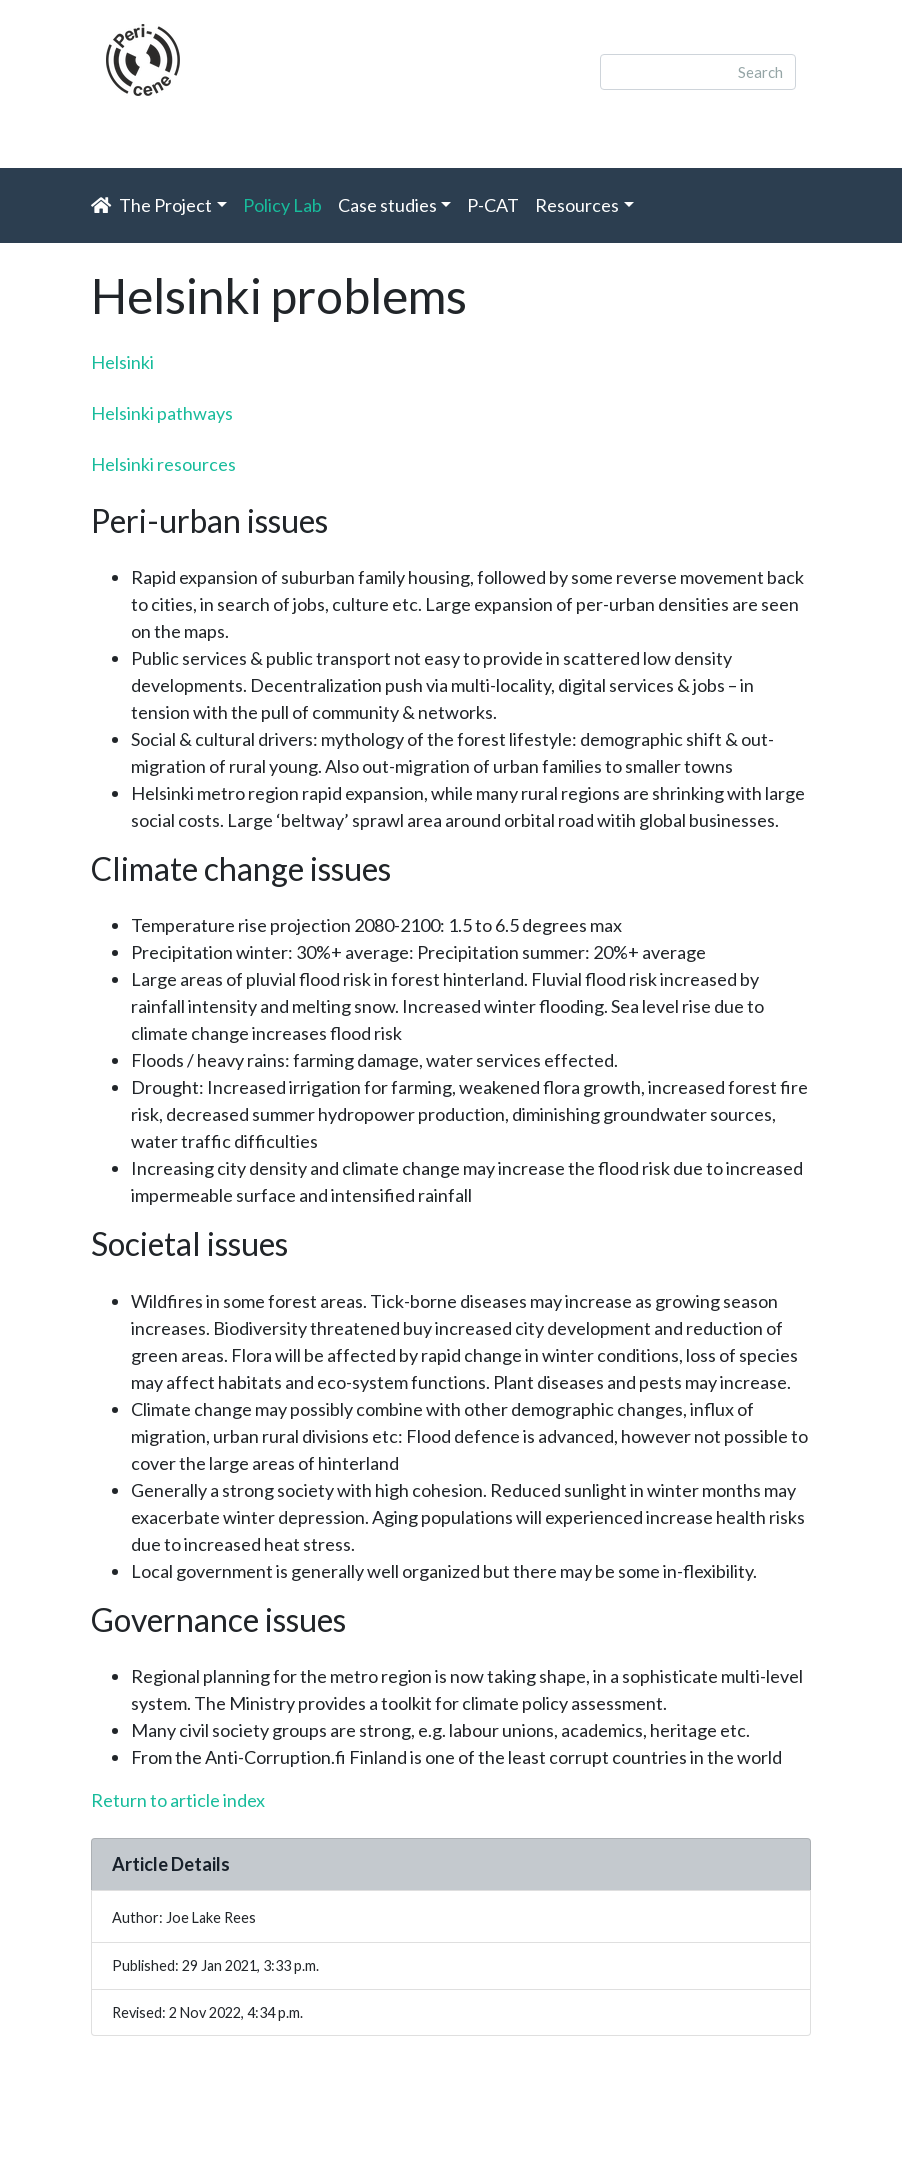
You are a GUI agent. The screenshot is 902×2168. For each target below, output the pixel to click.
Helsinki (122, 362)
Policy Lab (286, 203)
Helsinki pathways (162, 413)
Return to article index (178, 1800)
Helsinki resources (163, 464)
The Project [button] (165, 205)
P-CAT (493, 205)
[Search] (698, 72)
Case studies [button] (387, 205)
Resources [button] (577, 205)
